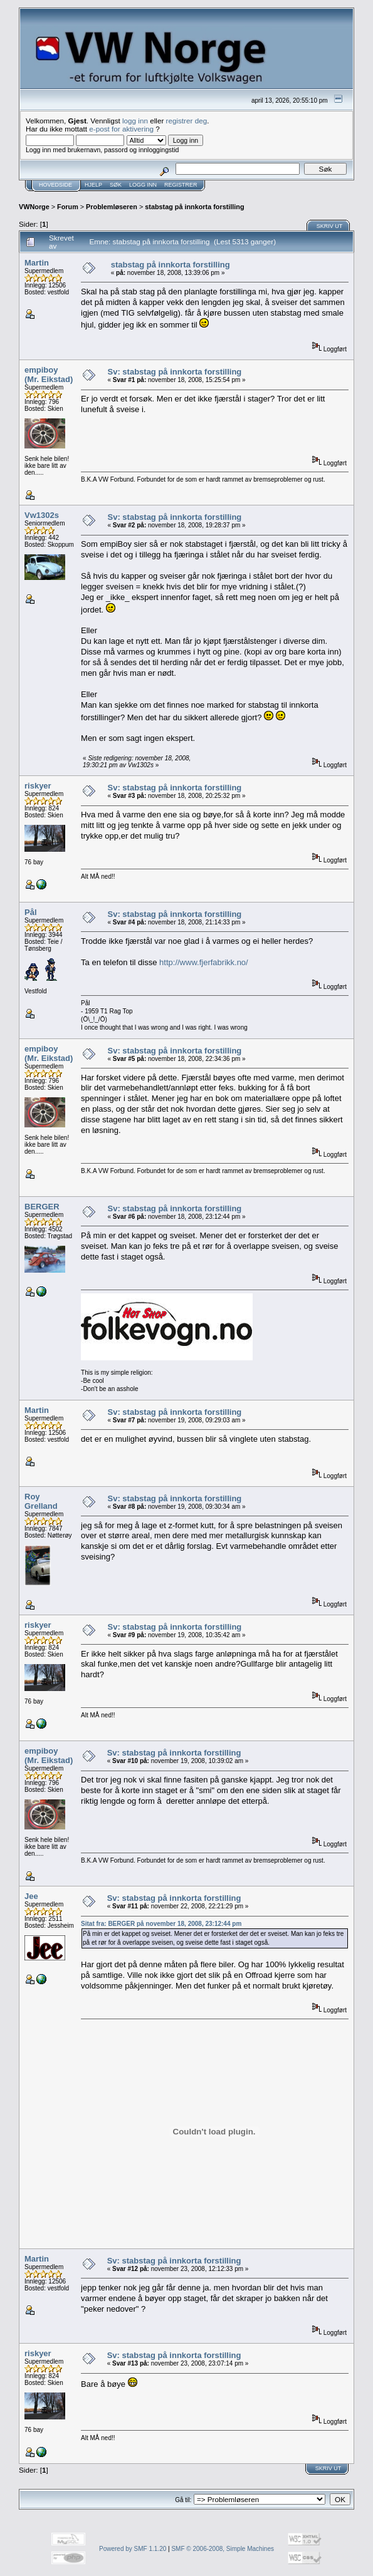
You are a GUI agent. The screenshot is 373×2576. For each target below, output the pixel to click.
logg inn (135, 120)
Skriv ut (330, 226)
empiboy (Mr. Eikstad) (48, 374)
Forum (67, 206)
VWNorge (34, 206)
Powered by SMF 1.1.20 (132, 2548)
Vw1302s (41, 515)
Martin (36, 262)
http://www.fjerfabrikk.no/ (203, 962)
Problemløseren (111, 206)
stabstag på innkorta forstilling (194, 206)
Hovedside (55, 185)
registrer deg (187, 120)
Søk (116, 185)
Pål (30, 912)
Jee (31, 1896)
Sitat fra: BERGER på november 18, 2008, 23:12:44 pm (161, 1923)
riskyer (37, 785)
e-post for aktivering (121, 129)
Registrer (180, 185)
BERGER (42, 1206)
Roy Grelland (41, 1501)
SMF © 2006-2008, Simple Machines (222, 2548)
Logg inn (143, 185)
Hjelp (93, 185)
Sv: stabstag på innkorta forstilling (175, 371)
